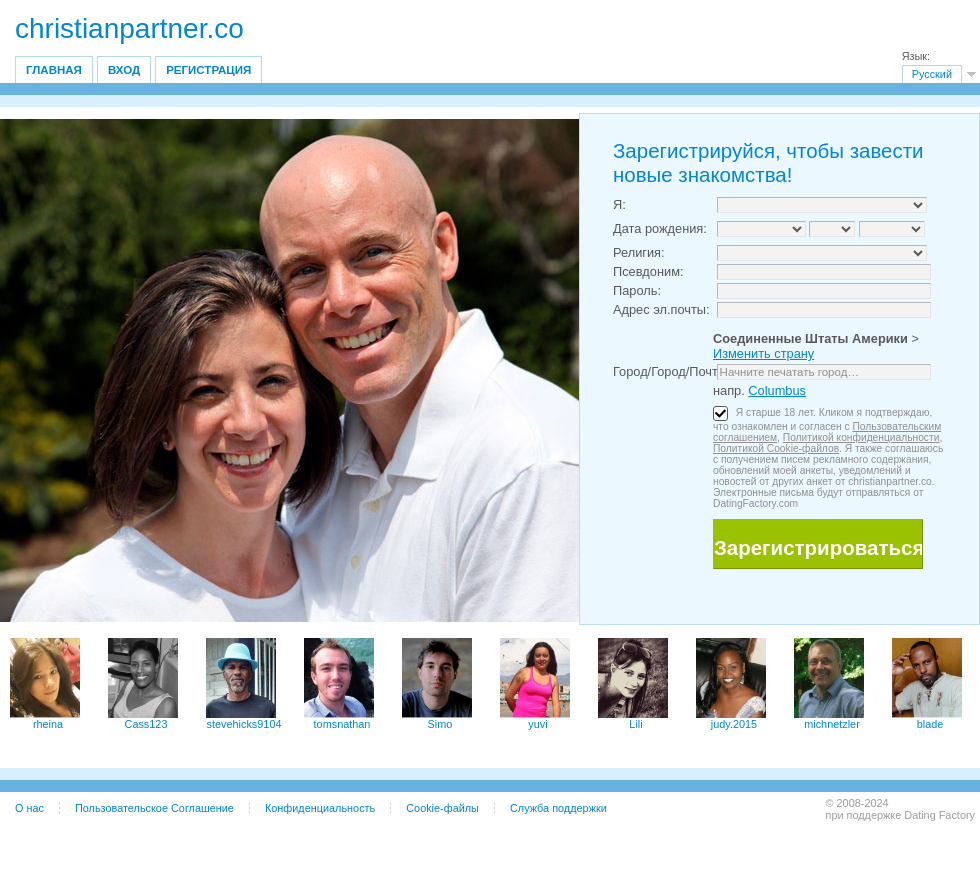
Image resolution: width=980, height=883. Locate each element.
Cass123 (146, 724)
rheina (48, 724)
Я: (619, 204)
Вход (124, 70)
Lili (635, 724)
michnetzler (832, 724)
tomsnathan (342, 724)
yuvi (537, 724)
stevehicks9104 (244, 724)
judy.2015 (734, 724)
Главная (54, 70)
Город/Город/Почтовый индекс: (704, 371)
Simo (440, 724)
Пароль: (637, 290)
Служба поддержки (558, 808)
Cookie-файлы (442, 808)
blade (930, 724)
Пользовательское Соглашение (154, 808)
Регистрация (208, 70)
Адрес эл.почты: (661, 309)
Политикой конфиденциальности (861, 437)
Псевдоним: (648, 271)
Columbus (777, 390)
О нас (29, 808)
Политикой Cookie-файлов (776, 448)
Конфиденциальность (320, 808)
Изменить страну (763, 353)
